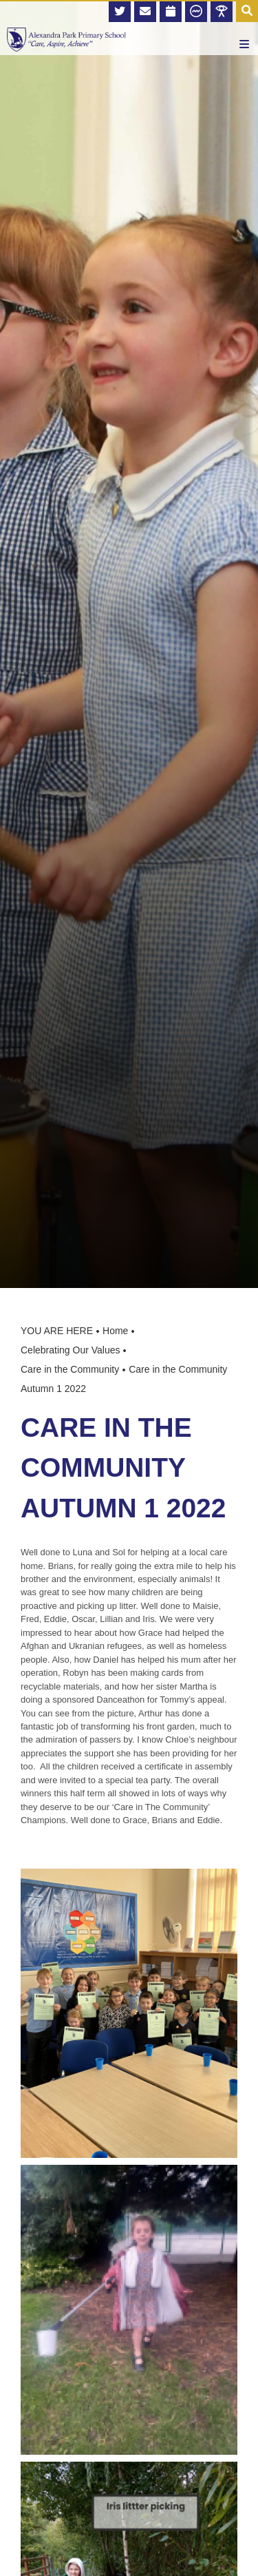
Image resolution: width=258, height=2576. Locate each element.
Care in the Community (70, 1369)
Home (115, 1330)
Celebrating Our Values (70, 1349)
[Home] (66, 40)
